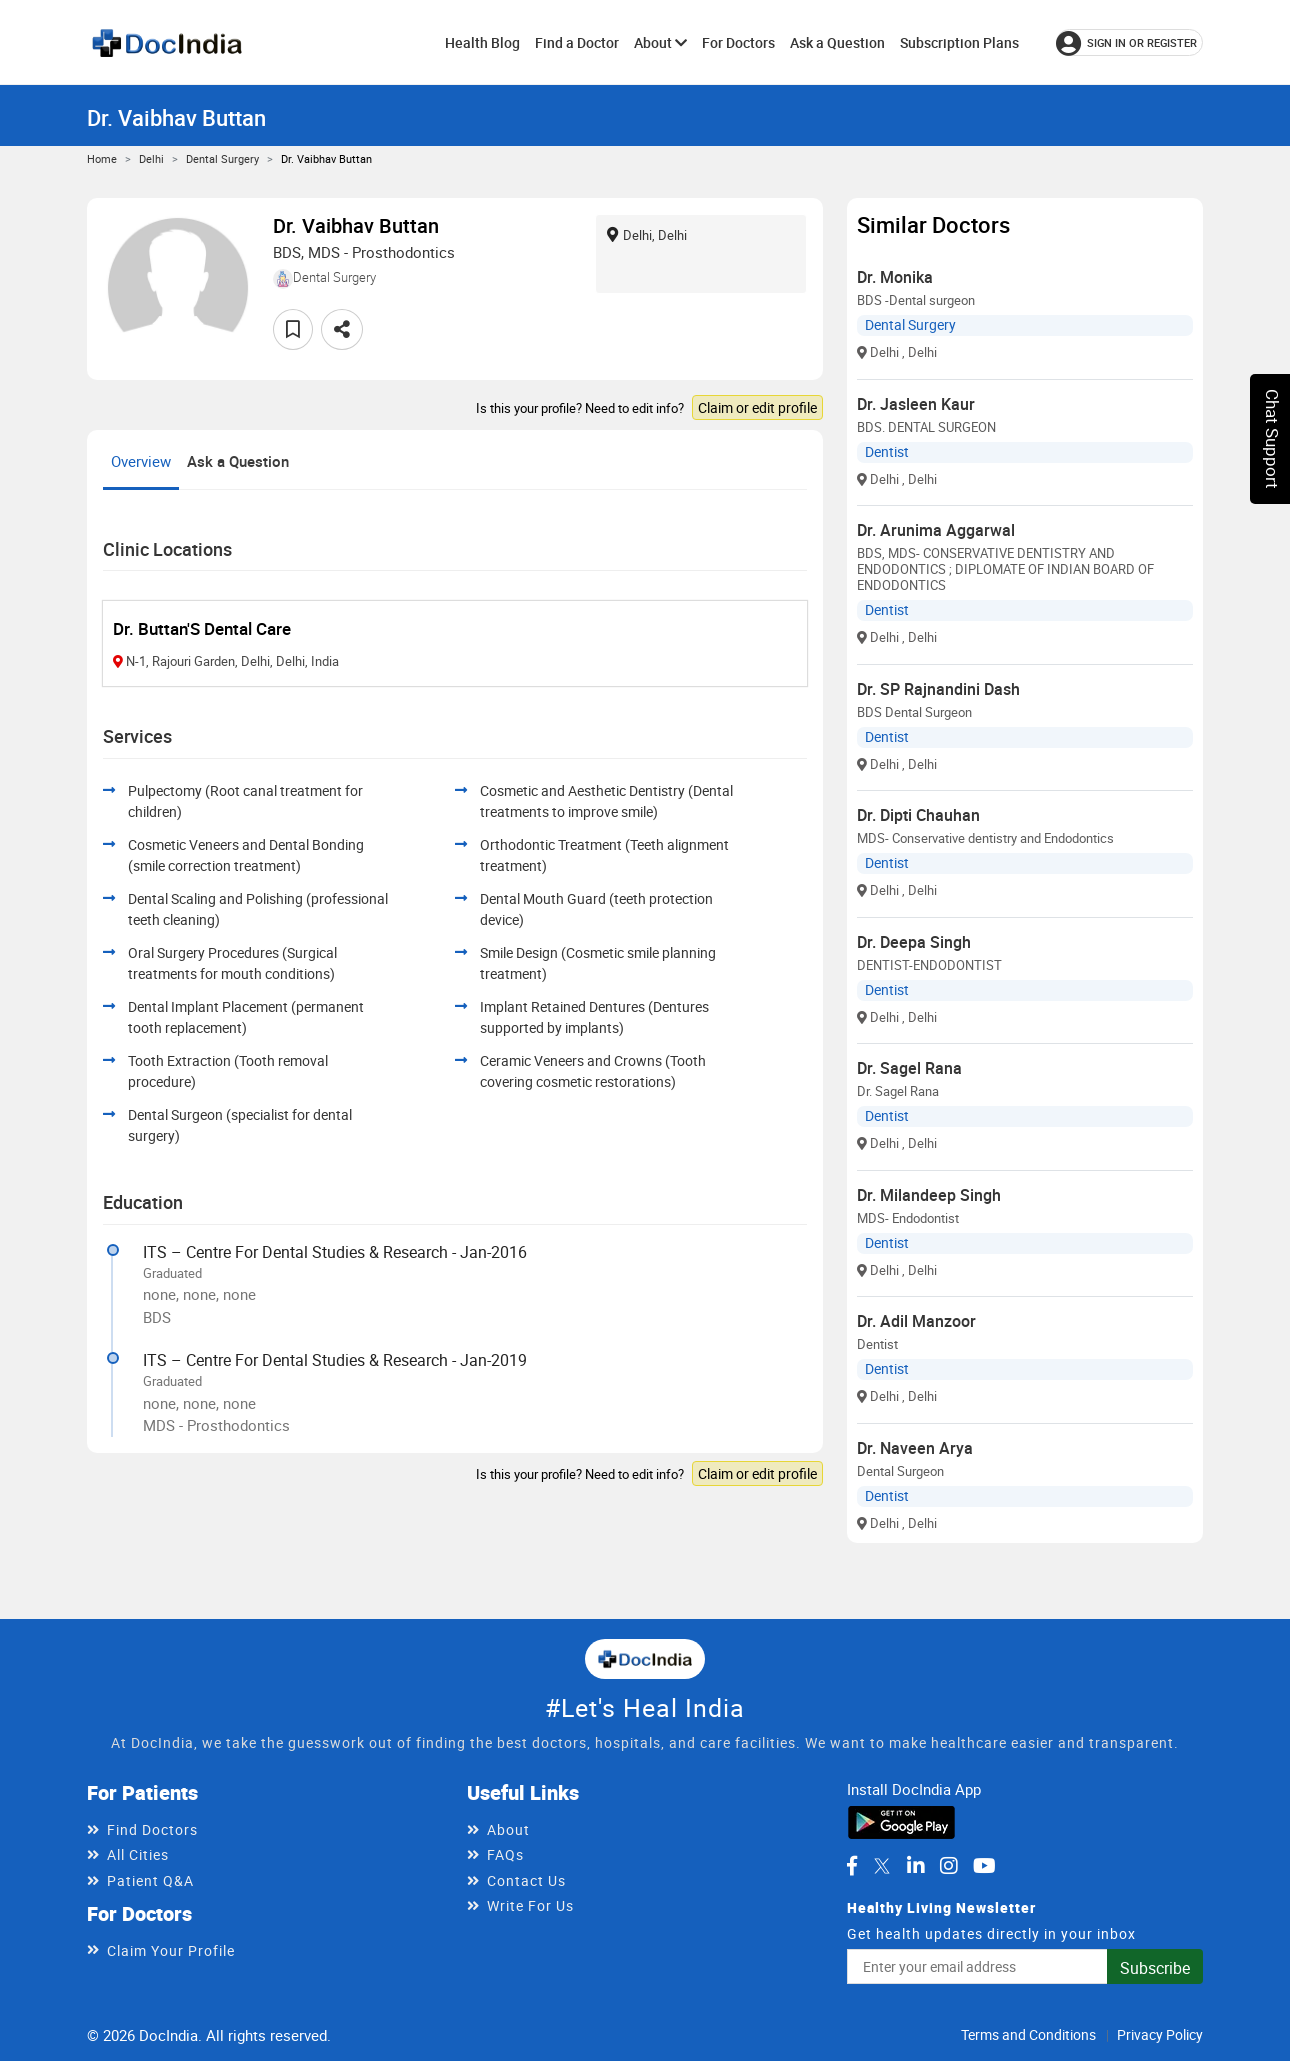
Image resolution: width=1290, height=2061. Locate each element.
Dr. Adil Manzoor (916, 1321)
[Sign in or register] (1129, 42)
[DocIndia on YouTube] (984, 1866)
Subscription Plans (959, 42)
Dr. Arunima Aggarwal (936, 530)
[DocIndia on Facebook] (852, 1866)
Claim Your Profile (171, 1950)
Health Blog (482, 42)
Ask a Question (837, 42)
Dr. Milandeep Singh (929, 1195)
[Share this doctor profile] (342, 329)
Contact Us (526, 1880)
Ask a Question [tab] (238, 461)
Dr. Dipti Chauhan (918, 815)
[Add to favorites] (293, 329)
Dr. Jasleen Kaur (916, 404)
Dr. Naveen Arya (915, 1448)
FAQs (505, 1854)
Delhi (151, 158)
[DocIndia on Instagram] (949, 1866)
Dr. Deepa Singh (914, 942)
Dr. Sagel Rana (909, 1068)
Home (102, 158)
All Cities (138, 1854)
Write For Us (530, 1905)
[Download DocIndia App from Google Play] (901, 1821)
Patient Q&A (150, 1880)
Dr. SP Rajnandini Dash (938, 689)
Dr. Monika (895, 277)
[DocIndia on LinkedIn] (916, 1866)
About (660, 42)
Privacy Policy (1160, 2034)
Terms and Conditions (1028, 2034)
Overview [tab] (141, 461)
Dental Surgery (222, 158)
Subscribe (1155, 1968)
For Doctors (738, 42)
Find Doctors (152, 1829)
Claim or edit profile (757, 407)
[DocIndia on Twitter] (882, 1866)
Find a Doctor (577, 42)
